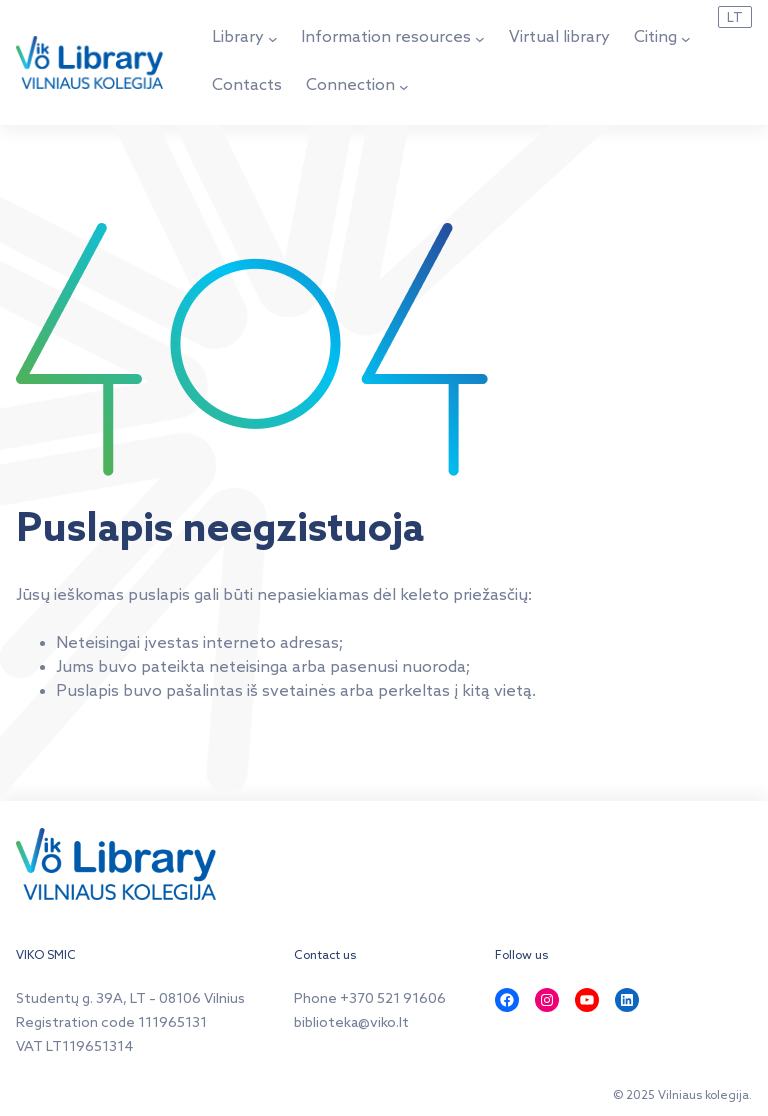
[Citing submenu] (686, 39)
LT (735, 18)
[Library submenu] (273, 39)
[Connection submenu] (404, 87)
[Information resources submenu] (480, 39)
